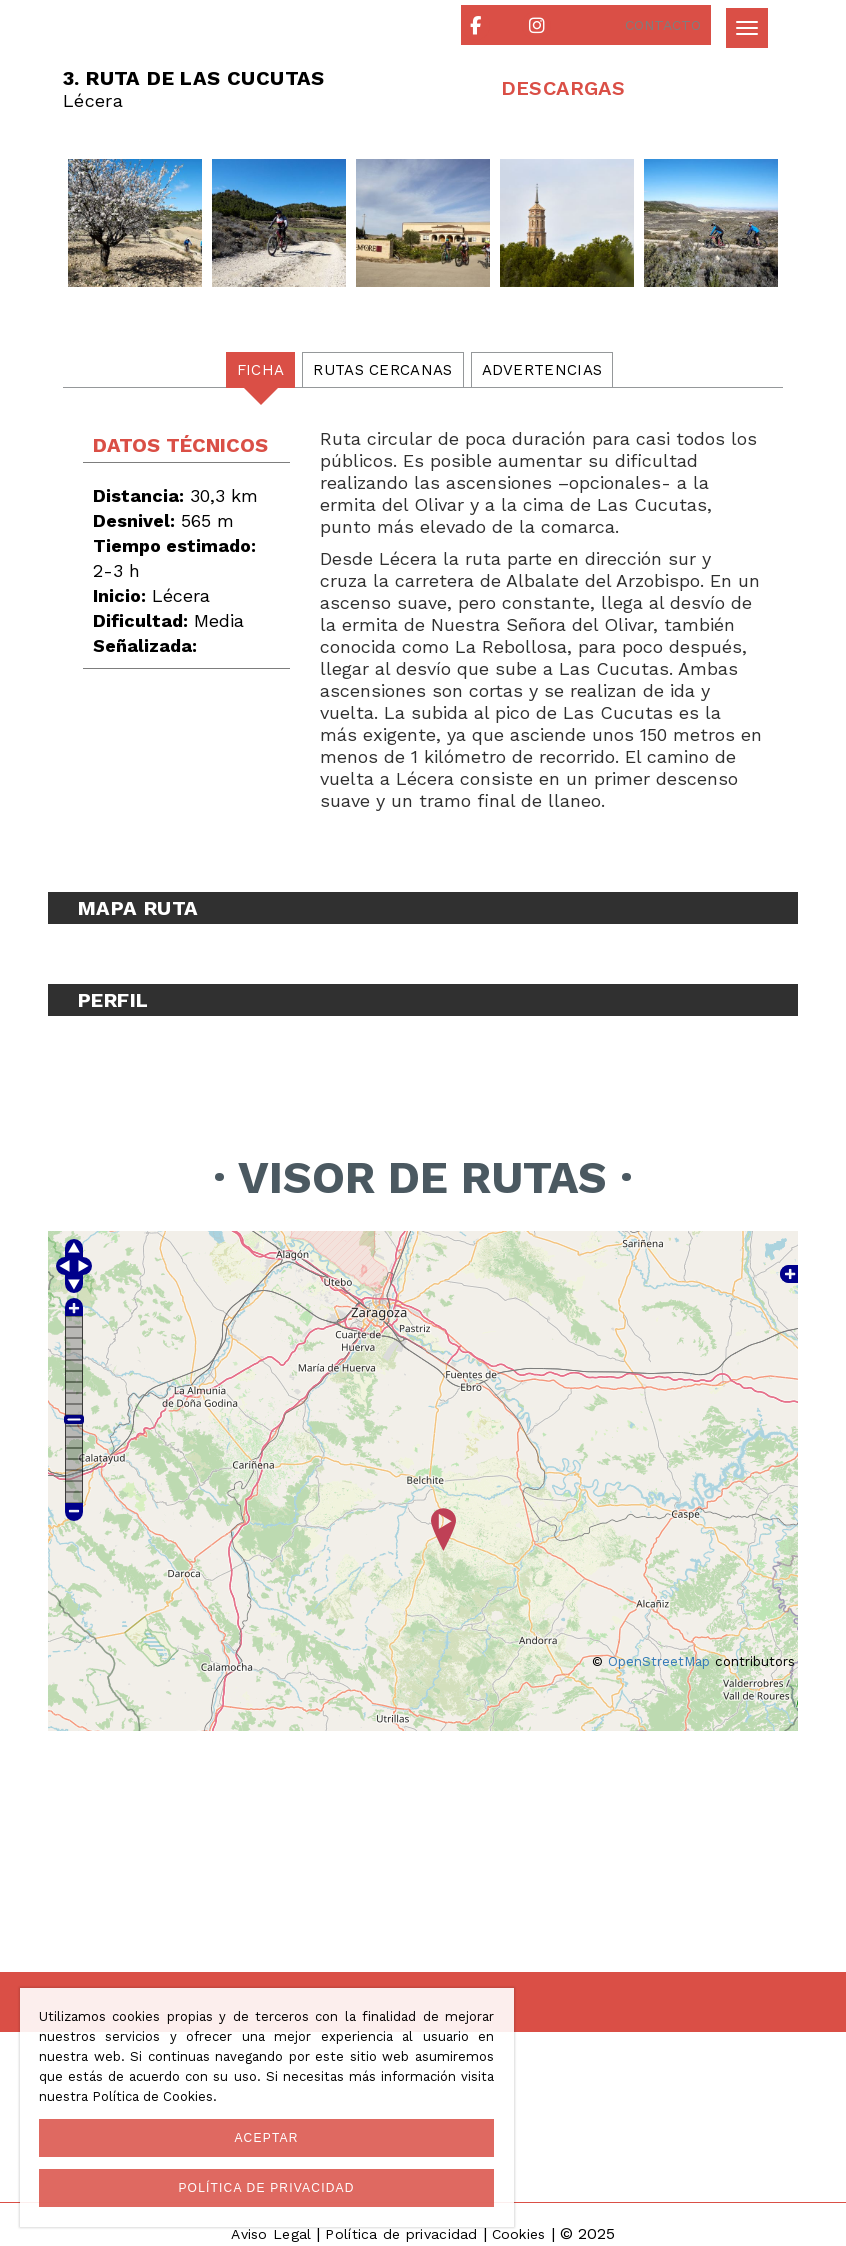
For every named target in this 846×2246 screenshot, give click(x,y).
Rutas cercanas (382, 370)
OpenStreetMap (659, 1661)
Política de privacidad (401, 2234)
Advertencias (542, 370)
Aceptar (266, 2138)
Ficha (261, 370)
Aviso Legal (271, 2234)
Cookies (519, 2234)
